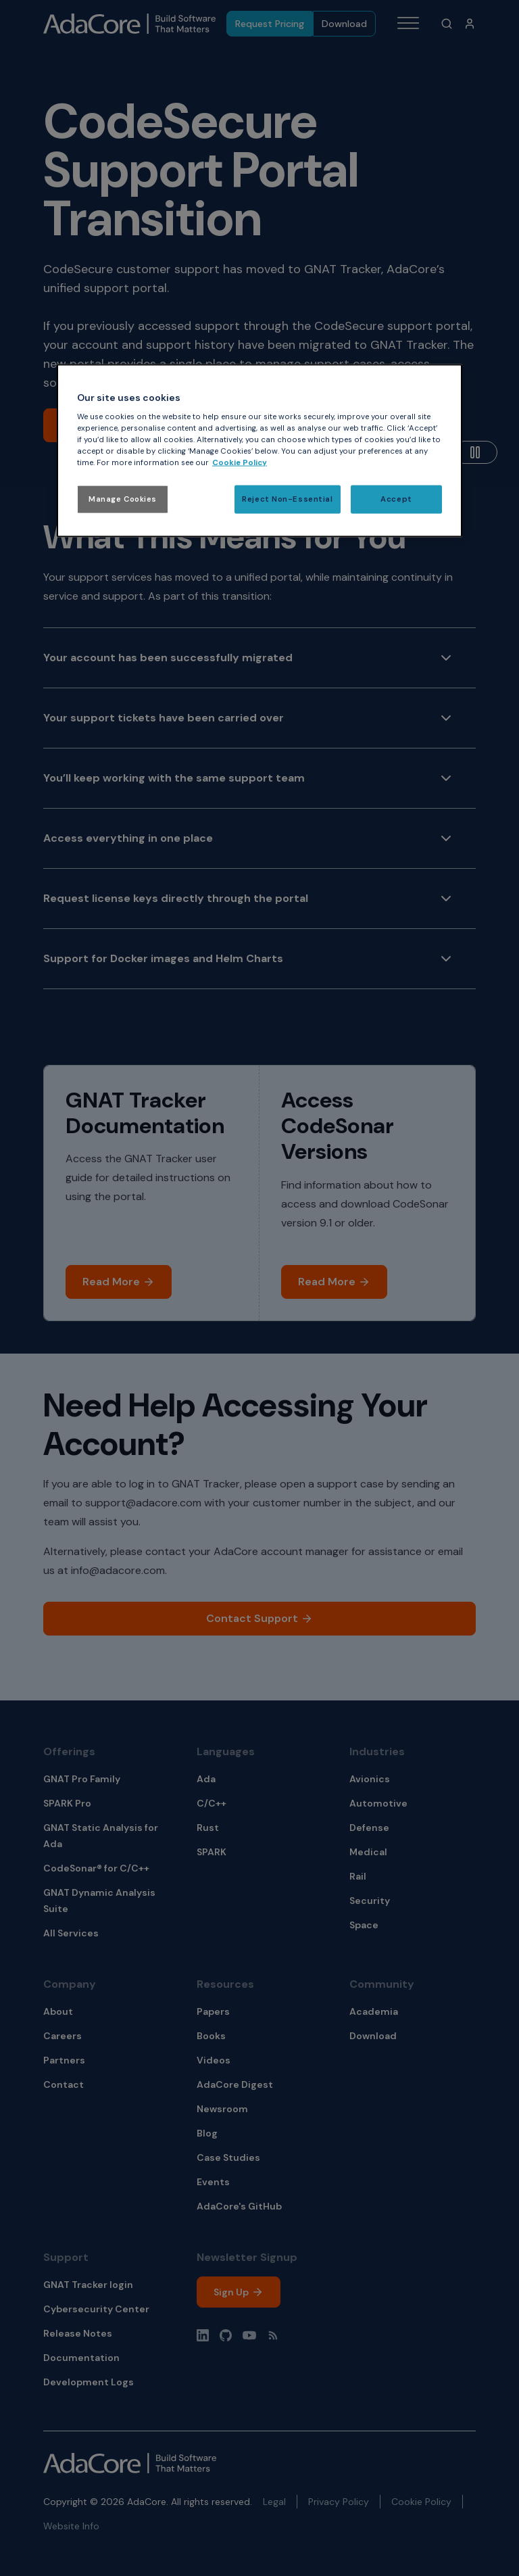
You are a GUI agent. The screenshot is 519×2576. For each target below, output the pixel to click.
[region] (259, 451)
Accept (396, 499)
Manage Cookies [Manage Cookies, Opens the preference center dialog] (123, 499)
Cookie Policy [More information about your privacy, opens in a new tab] (239, 463)
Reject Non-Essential (287, 499)
